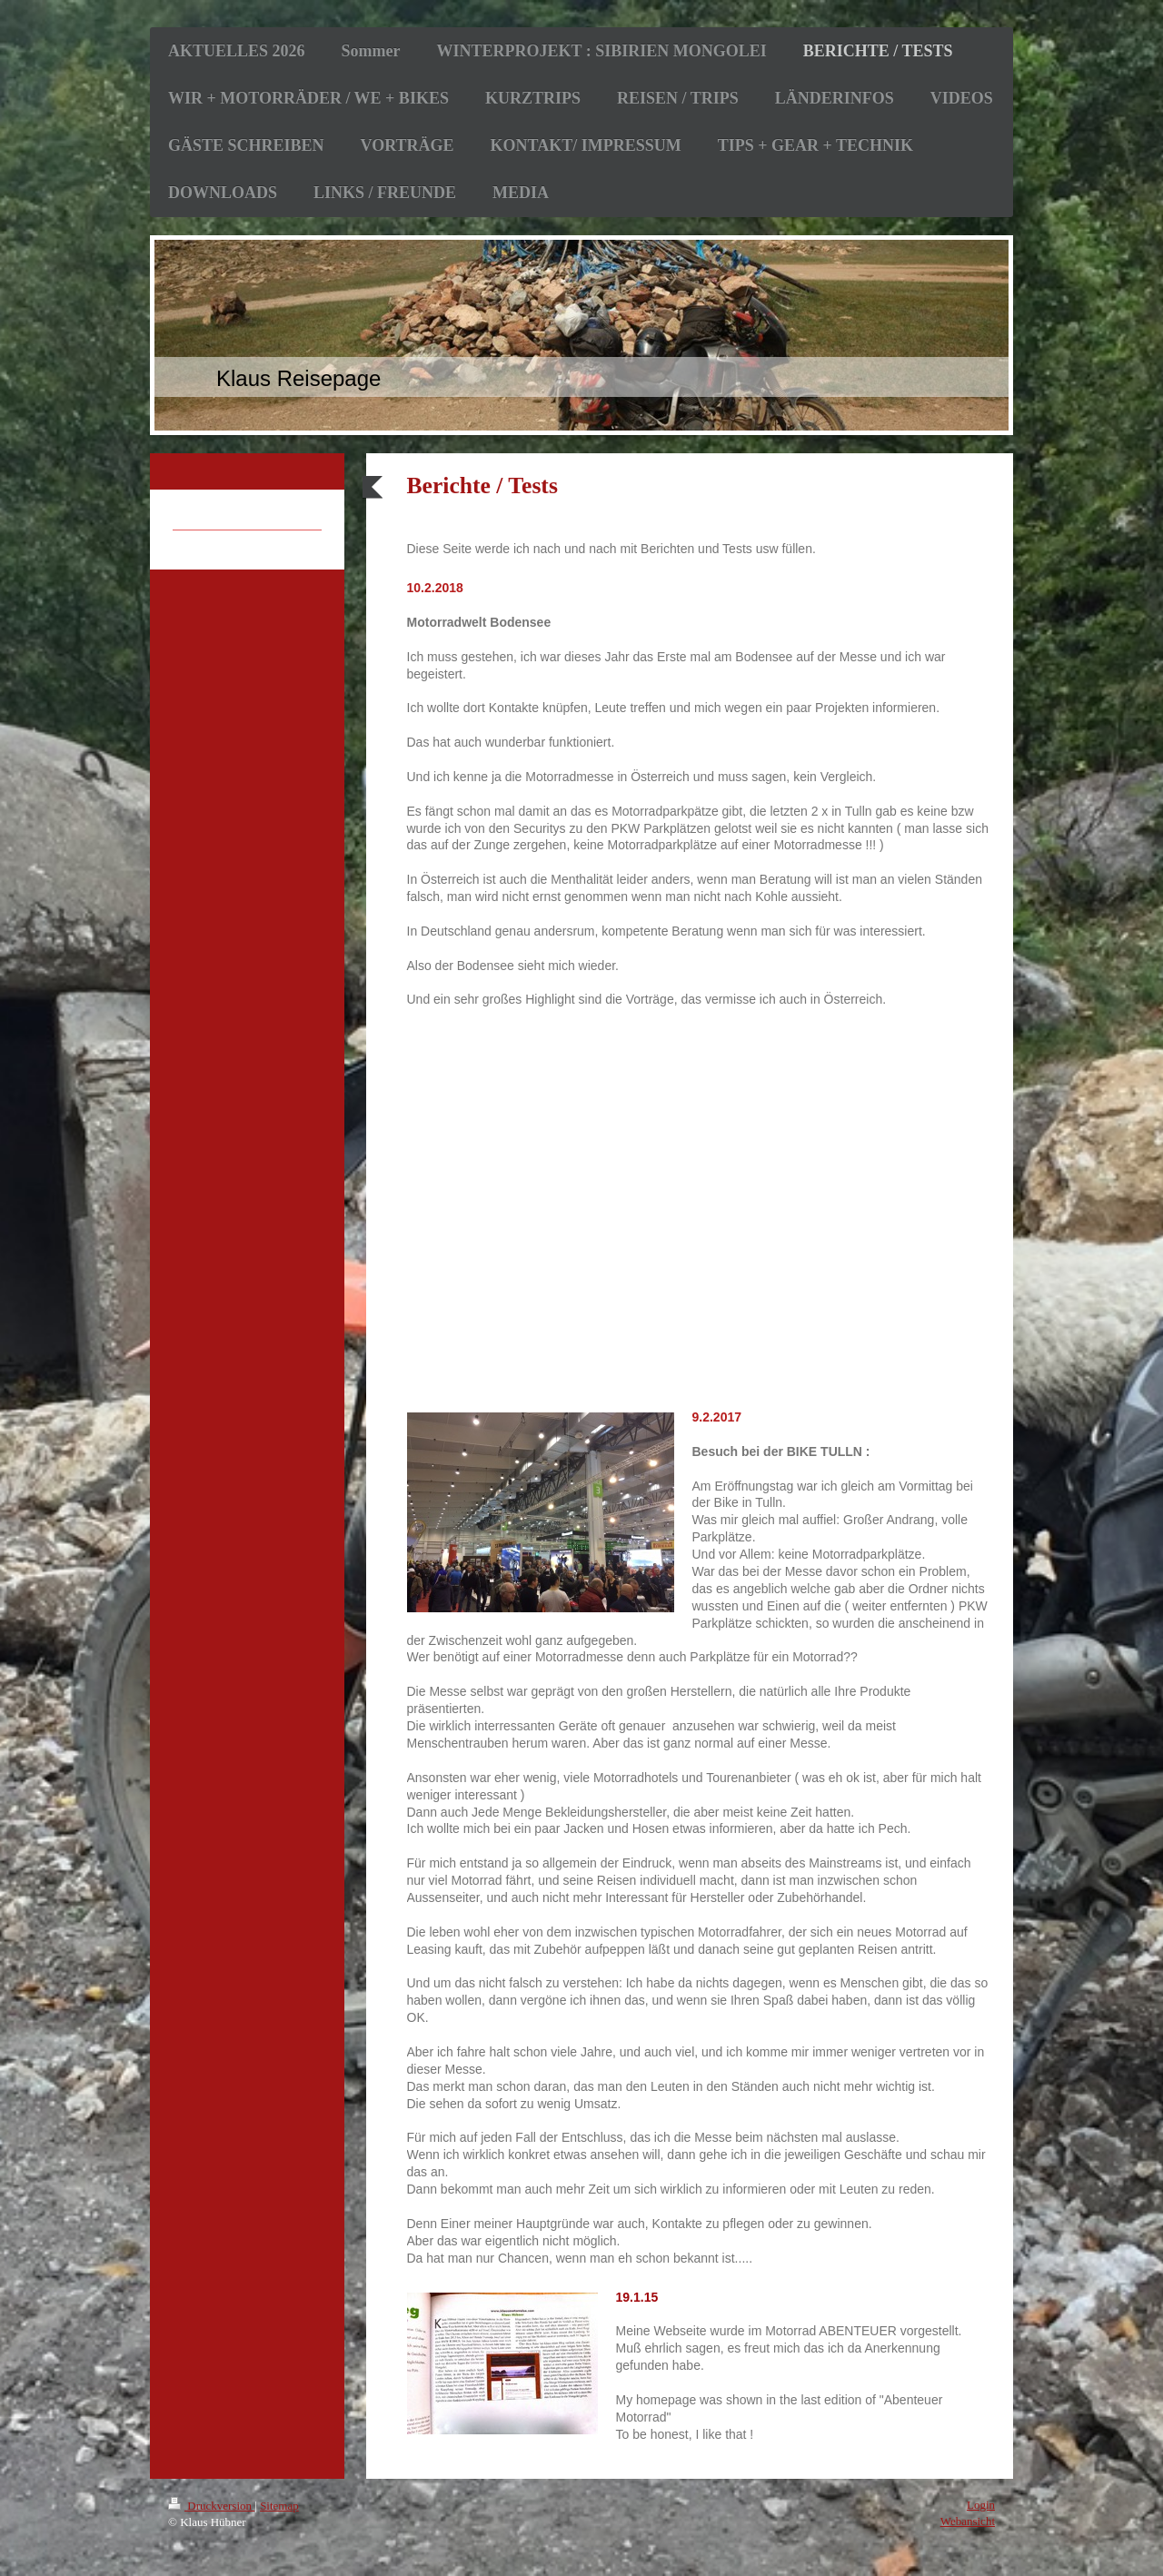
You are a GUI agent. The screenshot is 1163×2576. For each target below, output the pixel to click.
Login (981, 2505)
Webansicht (967, 2521)
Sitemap (279, 2505)
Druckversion (211, 2505)
